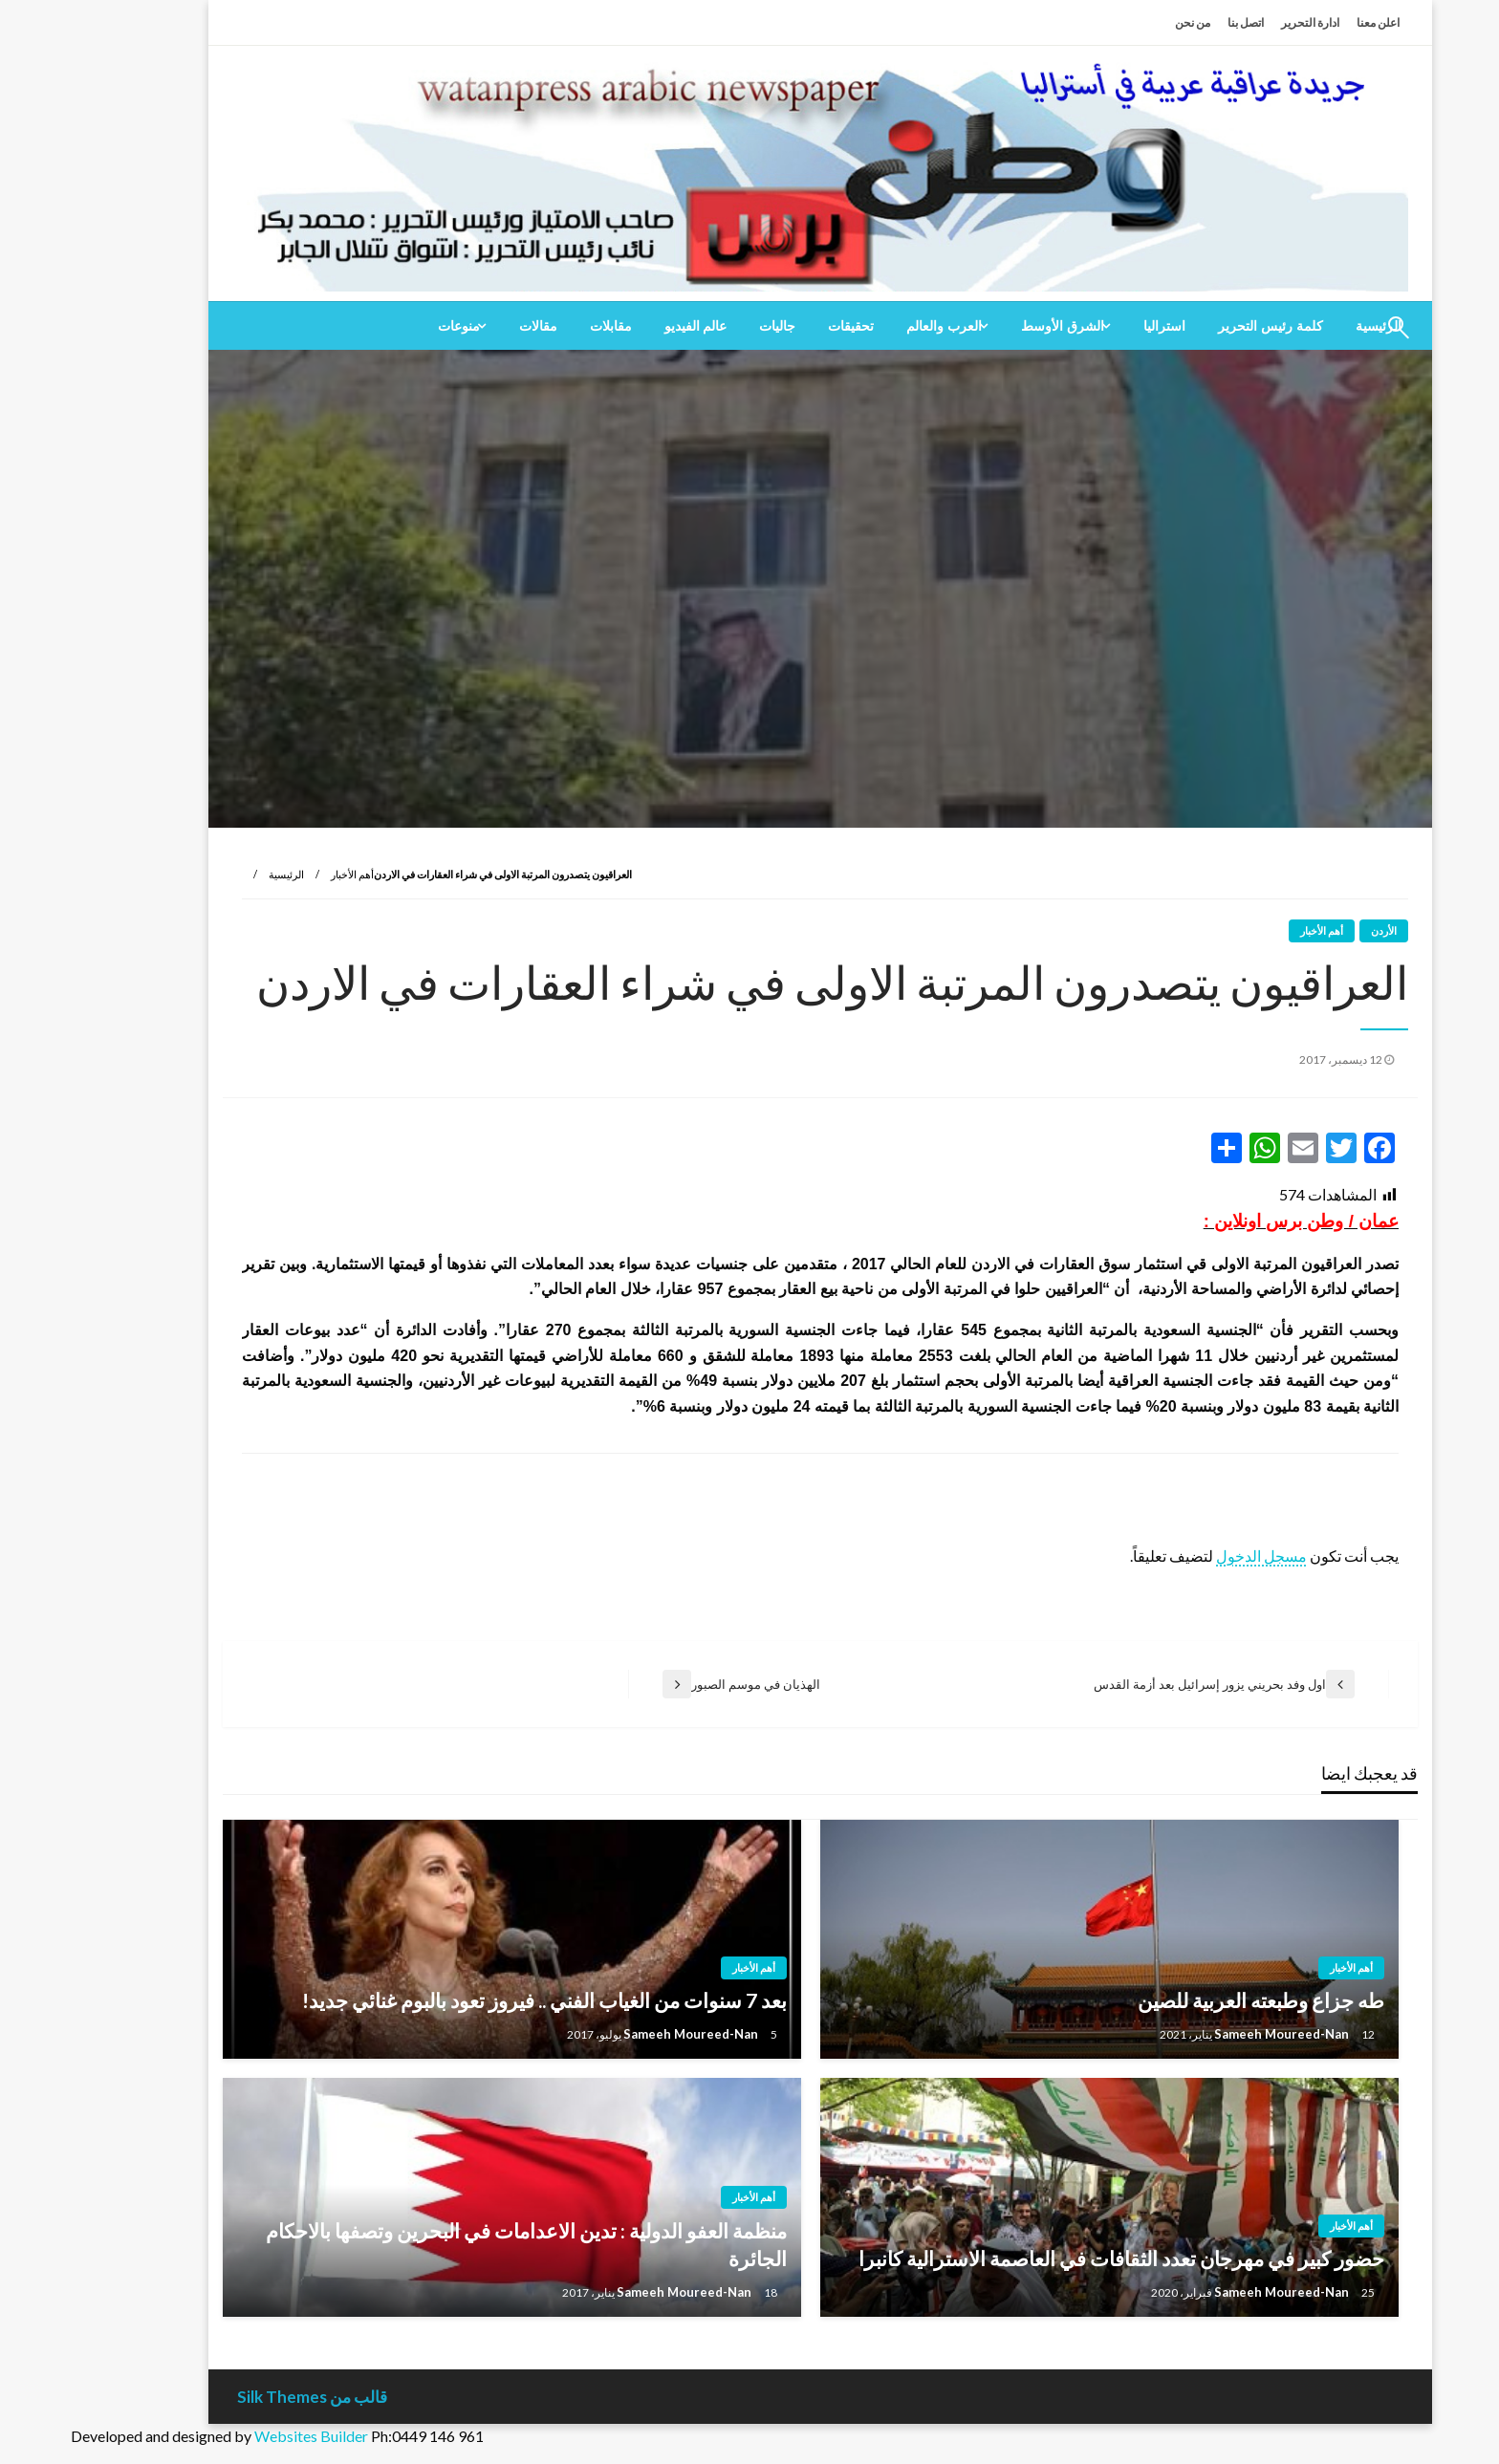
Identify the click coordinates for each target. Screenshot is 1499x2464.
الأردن (1313, 930)
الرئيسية (215, 874)
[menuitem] (1200, 326)
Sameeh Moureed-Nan (1212, 2034)
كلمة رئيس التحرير (1199, 326)
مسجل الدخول (1190, 1555)
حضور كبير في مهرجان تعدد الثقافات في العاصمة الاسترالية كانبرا (1051, 2258)
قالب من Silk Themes (241, 2397)
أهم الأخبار (281, 874)
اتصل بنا (1175, 22)
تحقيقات (780, 326)
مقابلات (540, 326)
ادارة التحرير (1239, 22)
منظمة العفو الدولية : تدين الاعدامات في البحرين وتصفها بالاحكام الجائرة (455, 2244)
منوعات (388, 326)
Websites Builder (240, 2436)
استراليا (1094, 326)
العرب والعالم (873, 326)
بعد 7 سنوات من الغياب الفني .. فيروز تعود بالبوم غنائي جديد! (473, 2000)
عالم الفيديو (625, 326)
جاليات (706, 326)
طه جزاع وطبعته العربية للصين (1190, 2000)
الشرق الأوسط (991, 326)
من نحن (1122, 22)
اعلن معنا (1307, 22)
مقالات (467, 326)
